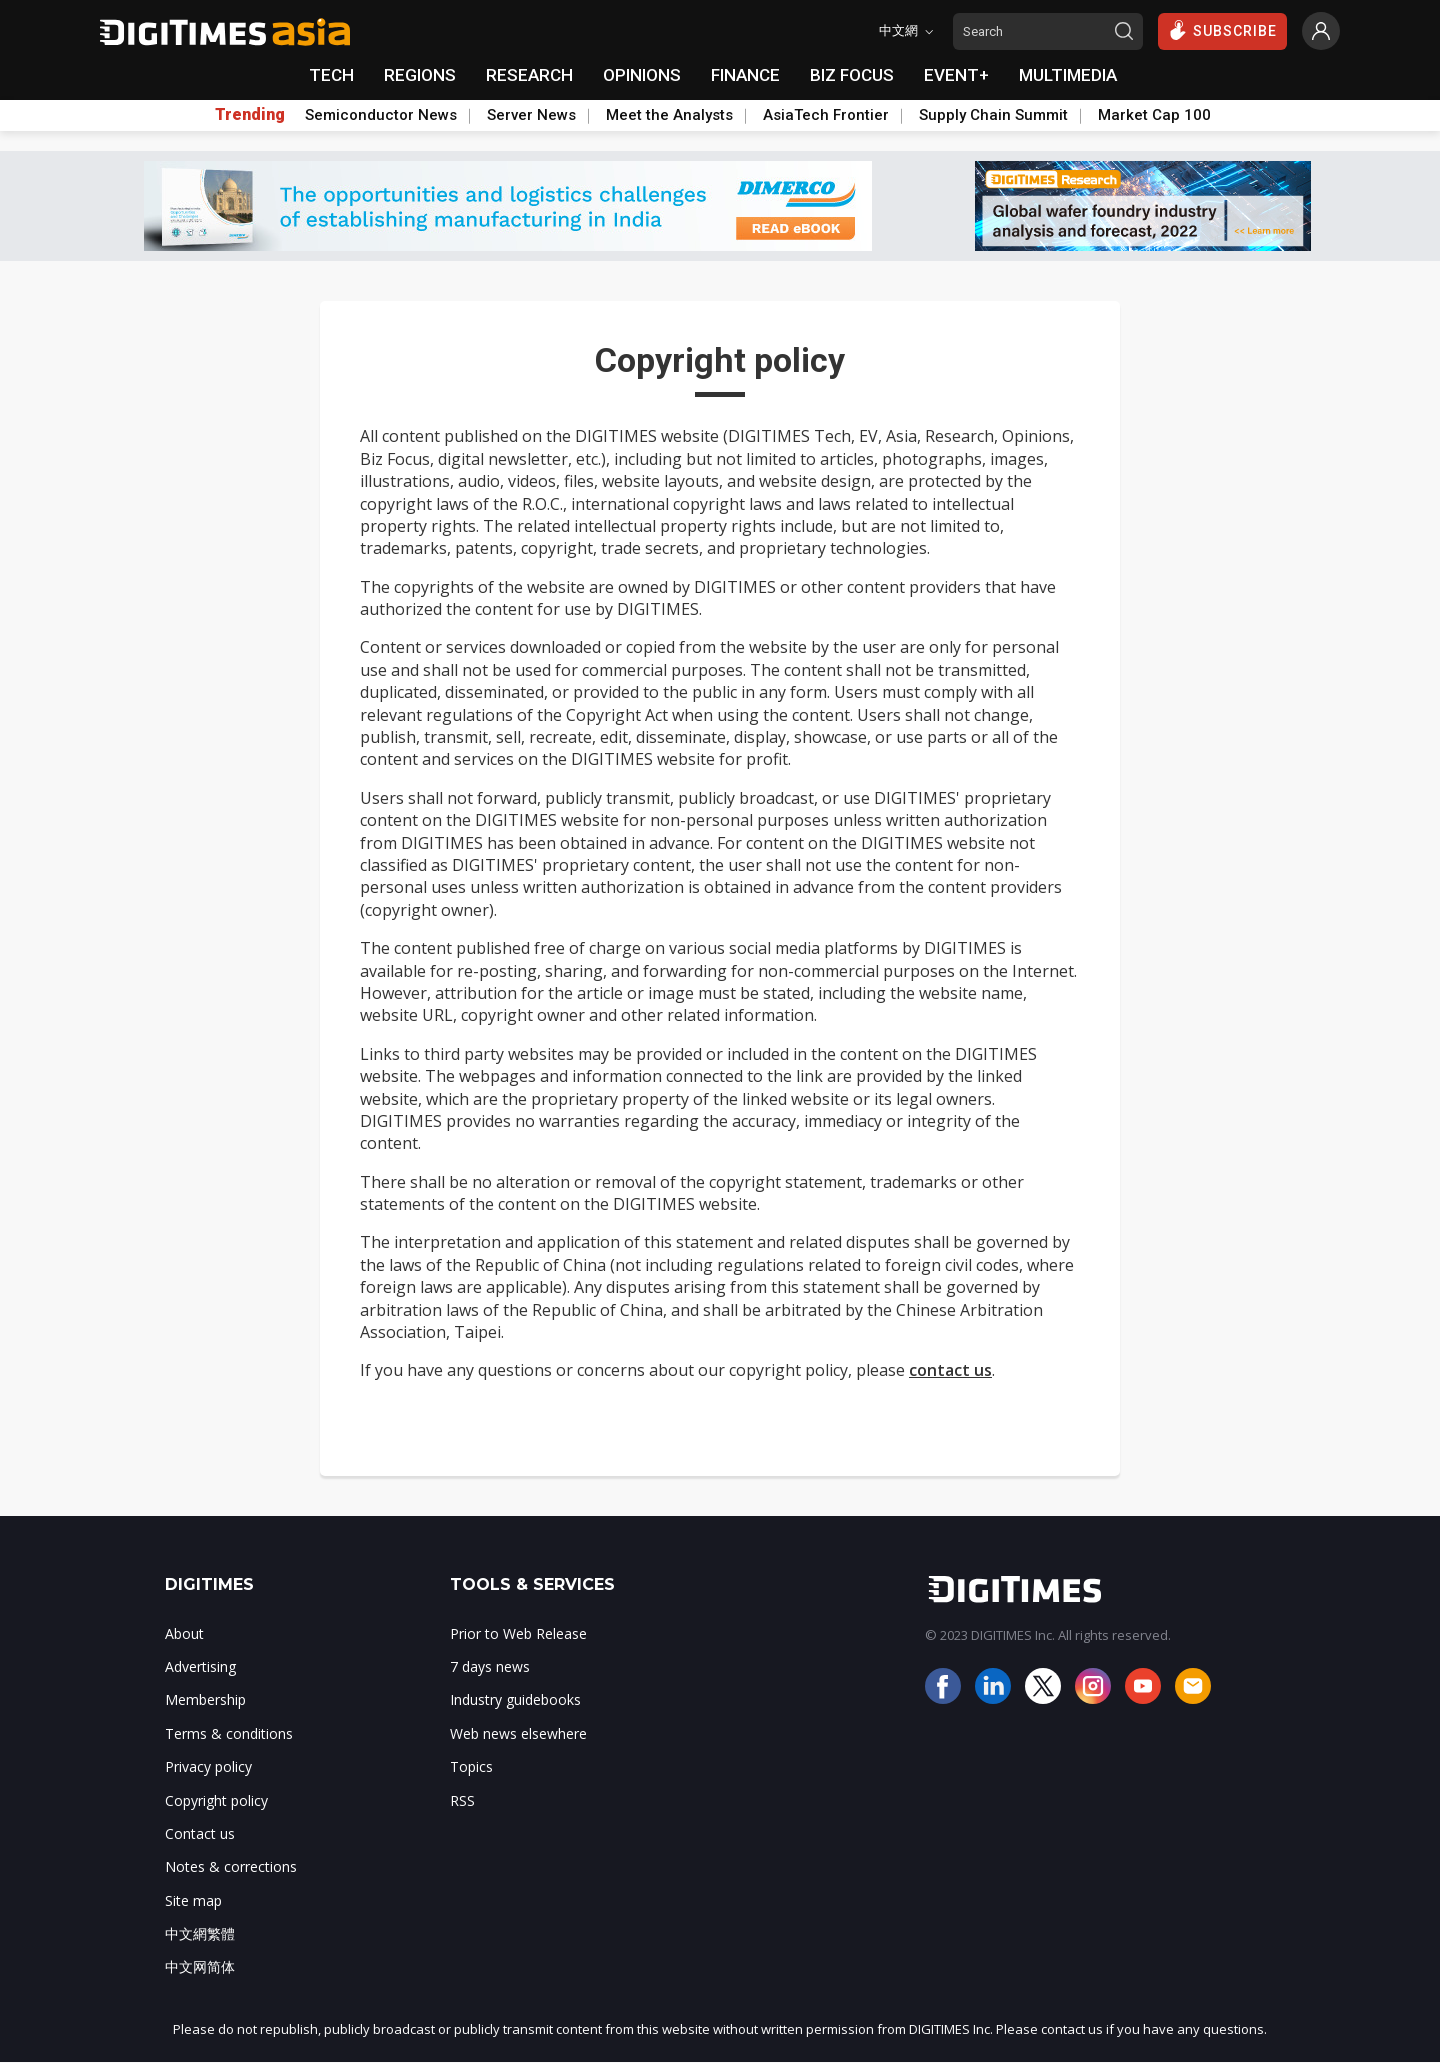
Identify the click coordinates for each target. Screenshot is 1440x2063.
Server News (531, 115)
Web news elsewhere (518, 1733)
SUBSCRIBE (1222, 30)
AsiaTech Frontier (826, 115)
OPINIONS (642, 75)
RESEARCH (529, 75)
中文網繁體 (200, 1933)
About (184, 1633)
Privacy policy (208, 1766)
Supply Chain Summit (993, 115)
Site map (193, 1900)
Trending (250, 115)
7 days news (490, 1666)
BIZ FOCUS (852, 75)
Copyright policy (216, 1800)
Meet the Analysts (669, 115)
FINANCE (745, 75)
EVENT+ (956, 75)
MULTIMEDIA (1068, 75)
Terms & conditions (229, 1733)
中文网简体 (200, 1966)
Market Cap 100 (1154, 115)
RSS (462, 1800)
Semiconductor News (381, 115)
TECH (331, 75)
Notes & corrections (231, 1866)
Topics (471, 1766)
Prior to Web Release (518, 1633)
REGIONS (420, 75)
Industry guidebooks (515, 1699)
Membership (205, 1699)
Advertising (200, 1666)
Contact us (200, 1833)
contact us (950, 1370)
